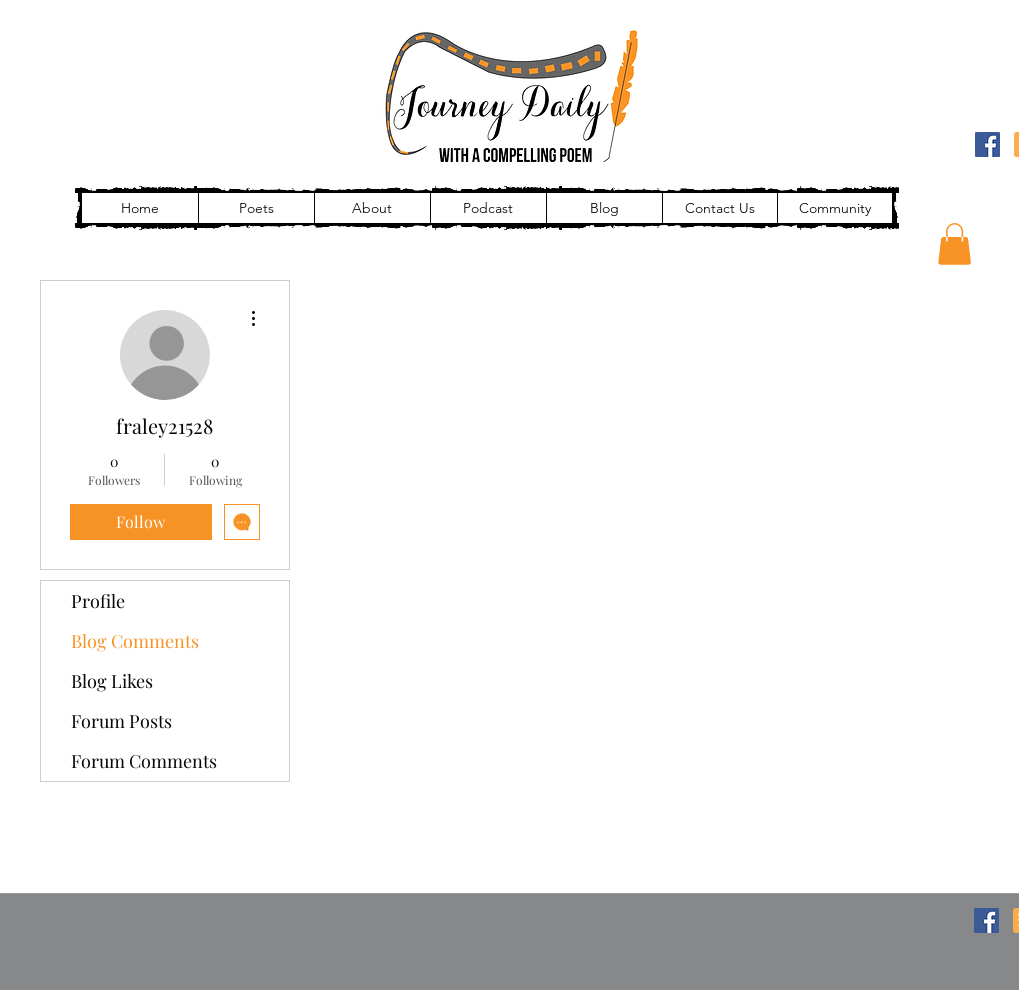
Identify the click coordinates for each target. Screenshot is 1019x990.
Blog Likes (112, 681)
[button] (954, 244)
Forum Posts (121, 721)
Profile (98, 601)
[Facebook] (987, 144)
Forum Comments (144, 761)
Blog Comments (135, 641)
